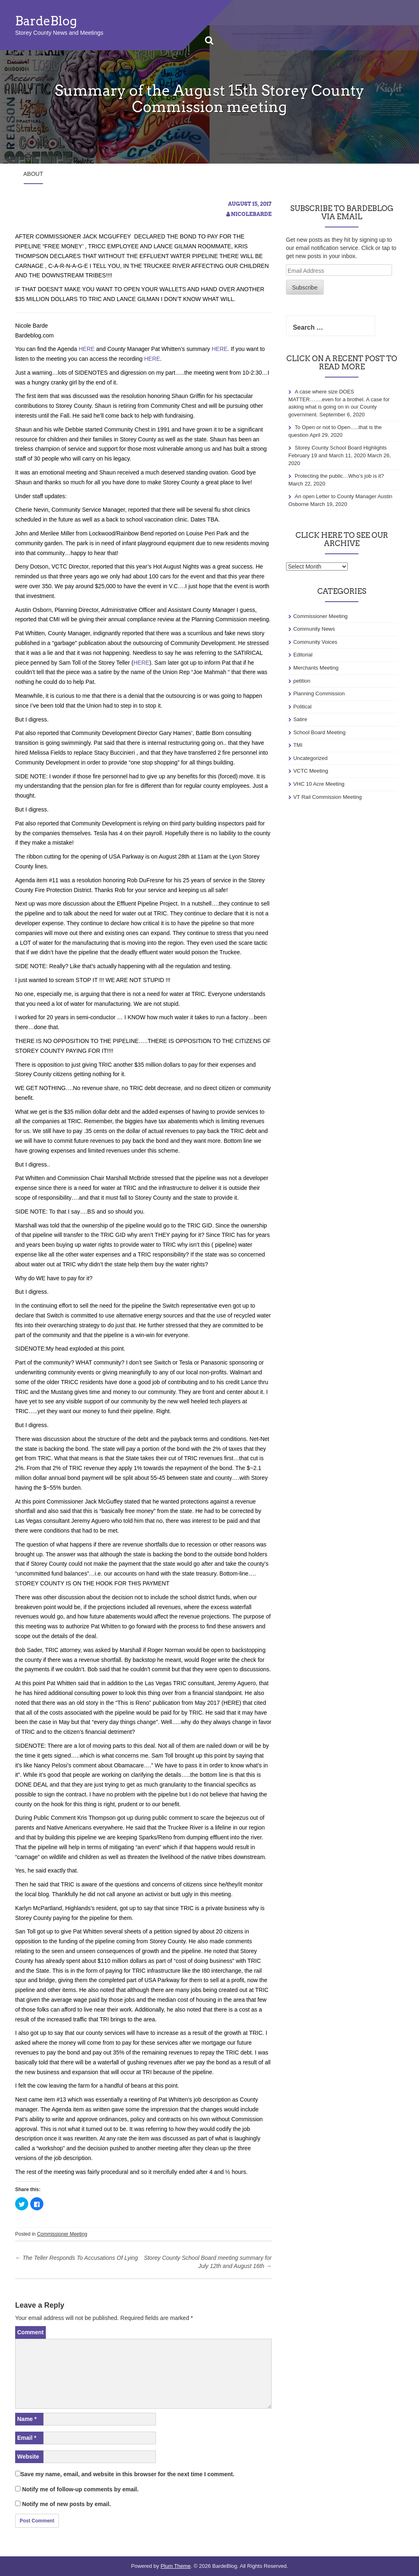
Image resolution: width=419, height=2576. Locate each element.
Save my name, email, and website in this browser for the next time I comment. (127, 2474)
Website (28, 2456)
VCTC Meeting (310, 771)
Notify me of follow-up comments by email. (80, 2489)
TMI (297, 745)
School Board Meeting (319, 732)
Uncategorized (310, 758)
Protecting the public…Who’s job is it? (339, 476)
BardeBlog (46, 20)
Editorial (303, 655)
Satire (300, 719)
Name (26, 2419)
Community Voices (315, 642)
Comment (30, 2332)
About (33, 174)
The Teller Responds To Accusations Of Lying (76, 2258)
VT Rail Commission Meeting (327, 797)
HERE (87, 349)
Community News (314, 629)
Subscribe (305, 287)
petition (302, 681)
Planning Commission (319, 693)
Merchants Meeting (316, 668)
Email (26, 2437)
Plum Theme (175, 2566)
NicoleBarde (251, 214)
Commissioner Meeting (62, 2234)
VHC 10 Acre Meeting (319, 784)
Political (302, 707)
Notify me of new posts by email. (66, 2504)
